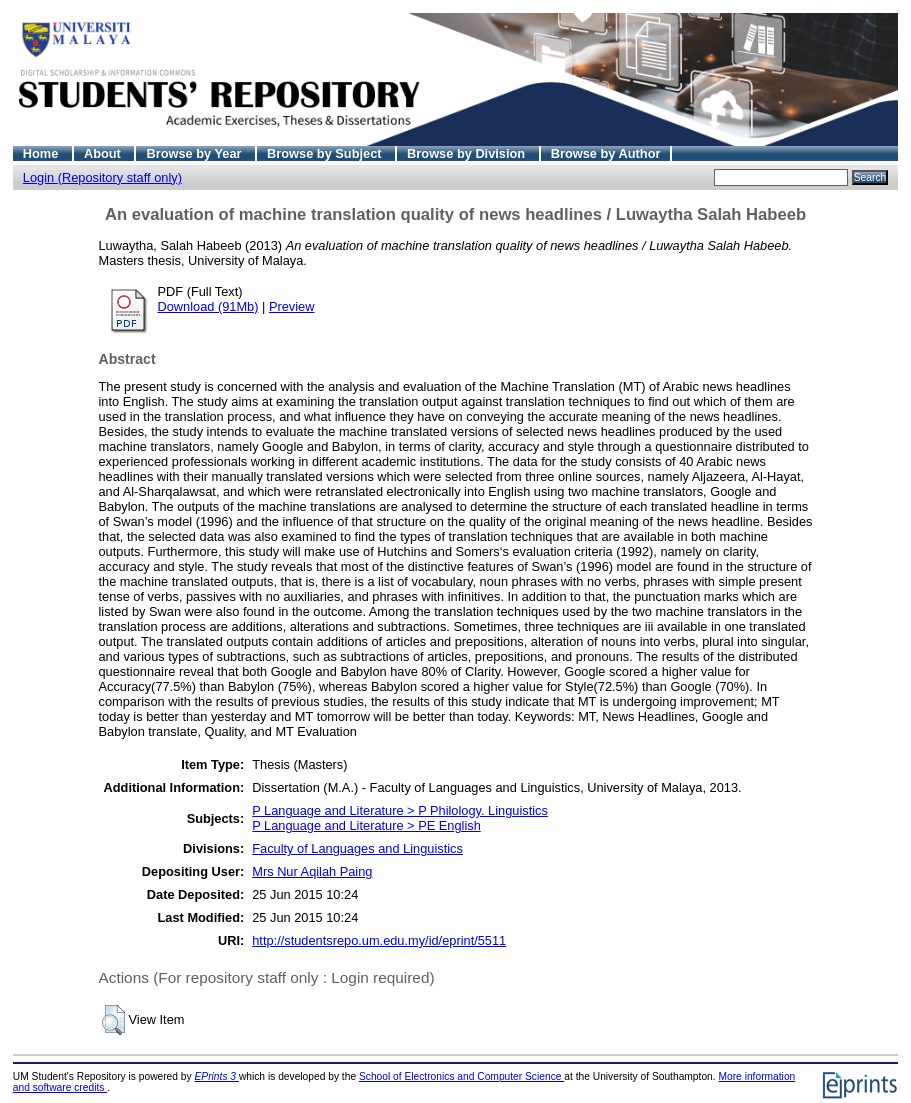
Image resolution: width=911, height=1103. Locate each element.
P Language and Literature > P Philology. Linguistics (400, 810)
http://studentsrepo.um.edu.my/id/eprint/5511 (379, 940)
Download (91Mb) (208, 306)
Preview (292, 306)
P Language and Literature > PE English (366, 825)
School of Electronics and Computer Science (461, 1076)
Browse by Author (606, 153)
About (104, 153)
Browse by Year (195, 153)
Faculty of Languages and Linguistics (357, 848)
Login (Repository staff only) (102, 177)
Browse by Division (468, 153)
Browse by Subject (326, 153)
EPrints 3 (217, 1076)
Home (42, 153)
